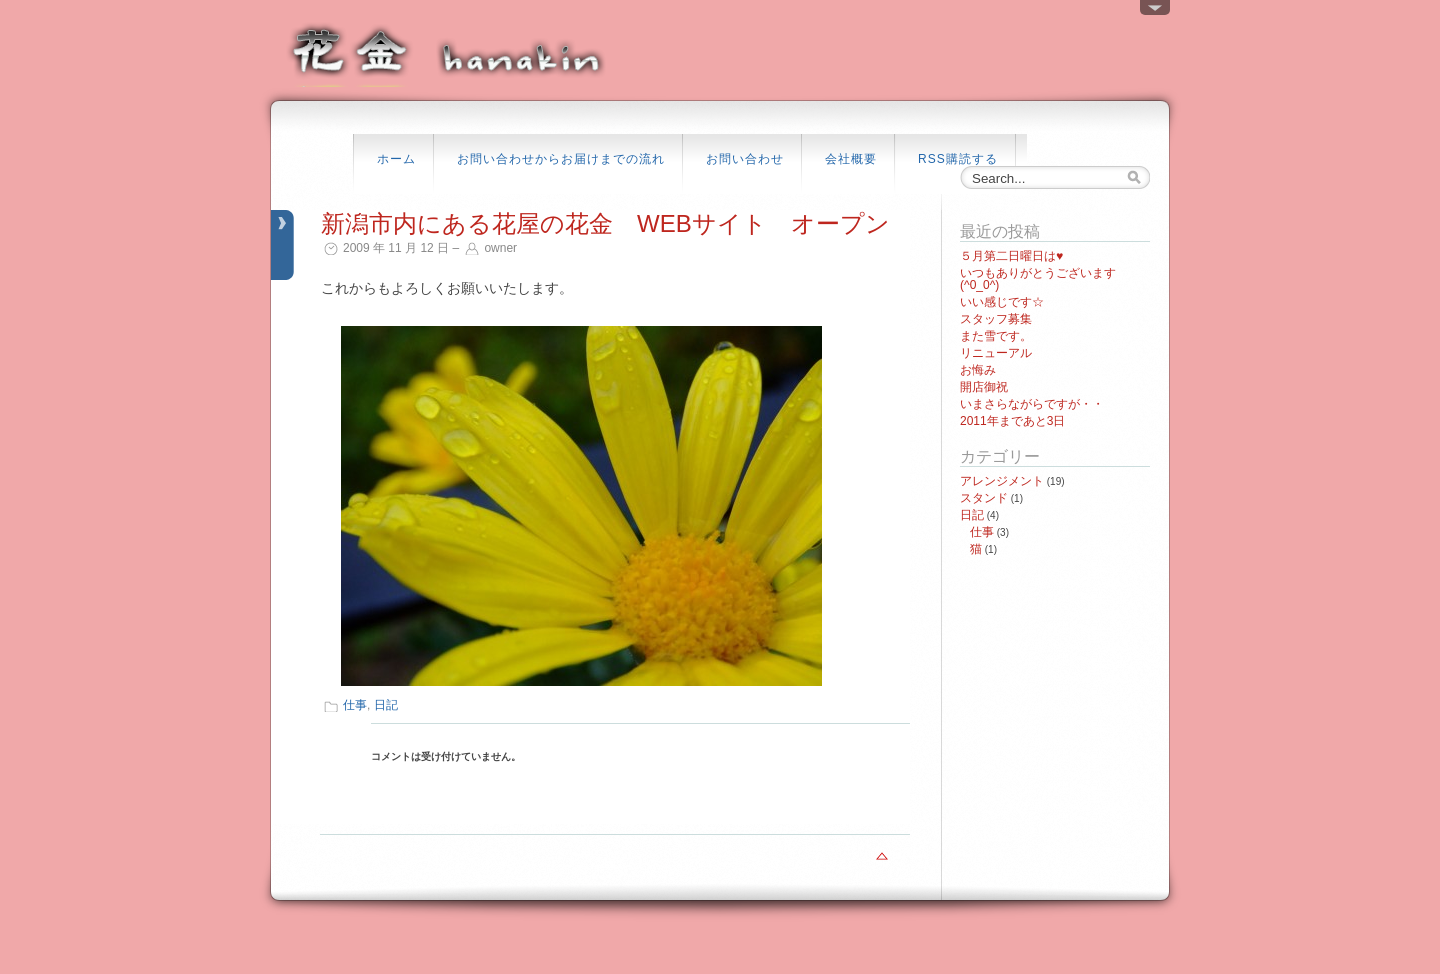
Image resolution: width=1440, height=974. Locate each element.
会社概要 (851, 159)
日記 (386, 705)
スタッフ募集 (996, 319)
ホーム (396, 159)
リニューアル (996, 353)
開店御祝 (984, 387)
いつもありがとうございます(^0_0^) (1038, 279)
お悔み (978, 370)
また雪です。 (996, 336)
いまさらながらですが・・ (1032, 404)
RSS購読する (958, 159)
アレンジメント (1002, 481)
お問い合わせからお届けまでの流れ (561, 159)
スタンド (984, 498)
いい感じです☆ (1002, 302)
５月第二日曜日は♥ (1011, 256)
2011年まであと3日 (1012, 421)
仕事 (355, 705)
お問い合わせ (745, 159)
